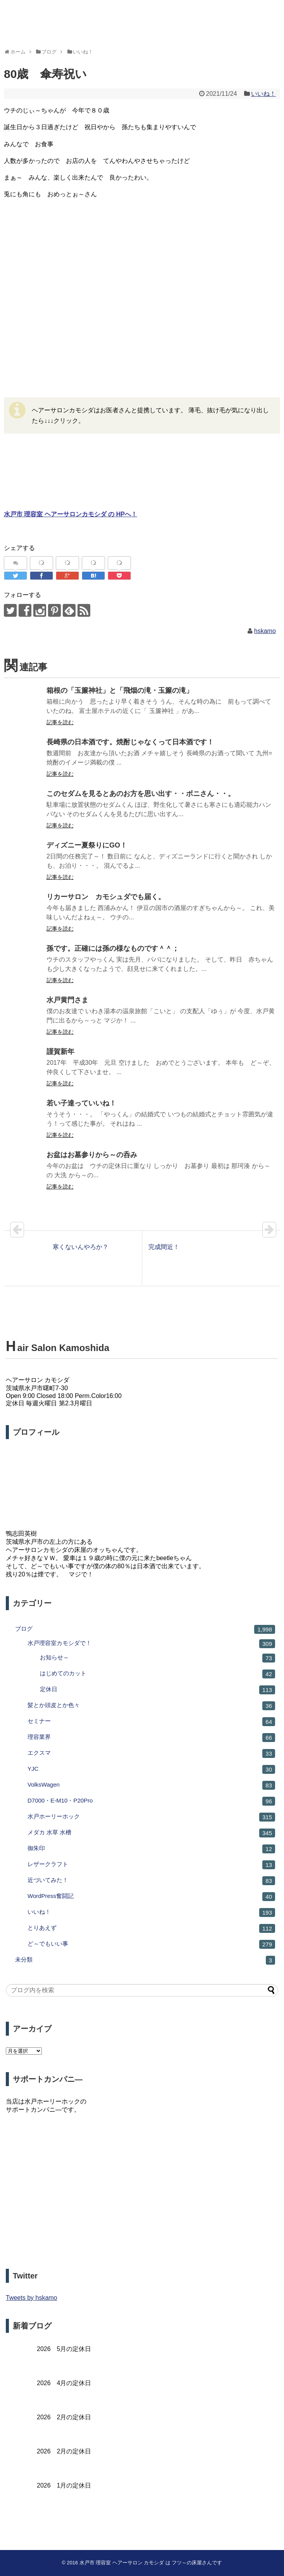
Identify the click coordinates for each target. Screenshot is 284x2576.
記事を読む (60, 722)
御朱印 (151, 1848)
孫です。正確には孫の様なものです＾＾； (112, 948)
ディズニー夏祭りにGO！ (86, 845)
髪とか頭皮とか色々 (151, 1705)
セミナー (151, 1721)
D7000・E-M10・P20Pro (151, 1801)
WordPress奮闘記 (151, 1896)
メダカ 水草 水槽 (151, 1833)
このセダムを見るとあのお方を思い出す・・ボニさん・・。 (140, 794)
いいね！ (263, 93)
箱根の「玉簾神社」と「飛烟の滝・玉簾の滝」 (119, 690)
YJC (151, 1769)
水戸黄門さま (67, 1000)
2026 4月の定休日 (64, 2383)
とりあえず (151, 1928)
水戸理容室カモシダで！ (151, 1643)
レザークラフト (151, 1864)
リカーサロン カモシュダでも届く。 (105, 897)
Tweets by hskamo (31, 2297)
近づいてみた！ (151, 1880)
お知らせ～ (157, 1658)
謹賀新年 (60, 1051)
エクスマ (151, 1753)
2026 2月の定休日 (64, 2417)
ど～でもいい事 (151, 1944)
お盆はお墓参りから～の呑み (91, 1155)
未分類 (145, 1960)
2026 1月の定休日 (64, 2485)
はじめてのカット (157, 1673)
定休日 (157, 1689)
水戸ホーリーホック (151, 1817)
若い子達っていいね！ (81, 1103)
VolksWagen (151, 1785)
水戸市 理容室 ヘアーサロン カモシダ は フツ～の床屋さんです (150, 2563)
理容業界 (151, 1737)
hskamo (265, 631)
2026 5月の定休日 (64, 2349)
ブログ (145, 1629)
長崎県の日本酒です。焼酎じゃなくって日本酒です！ (130, 742)
